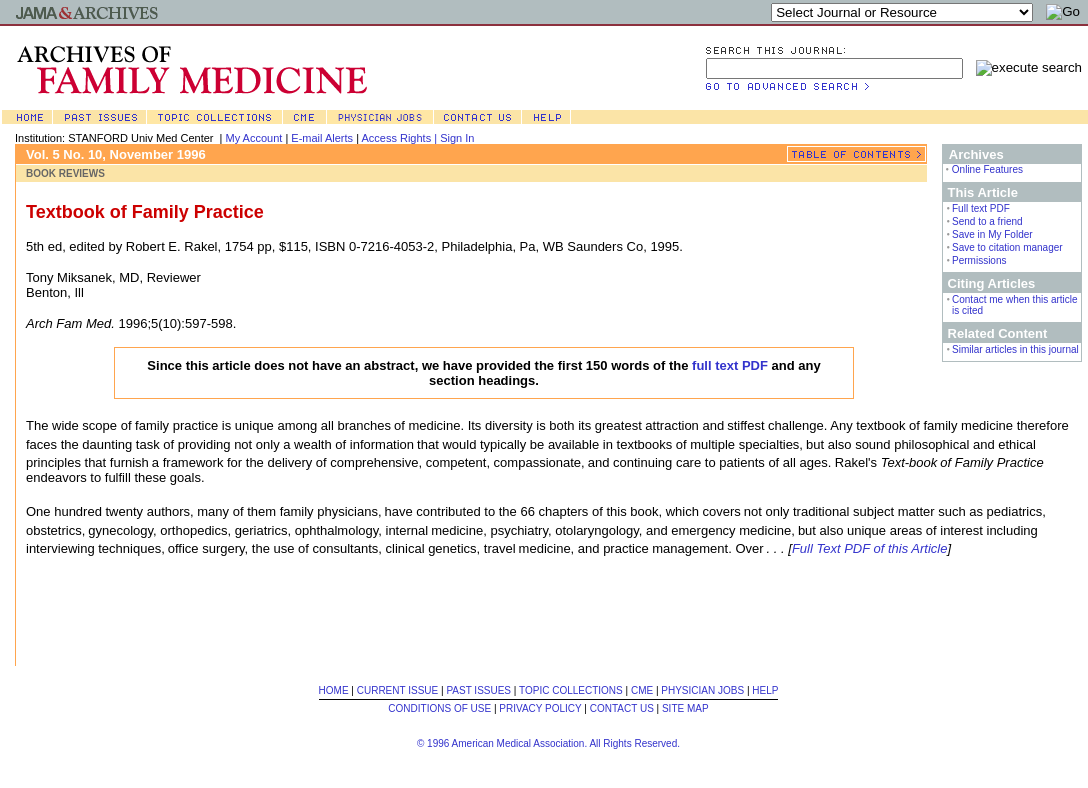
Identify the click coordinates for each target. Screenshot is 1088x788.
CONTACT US (622, 708)
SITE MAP (685, 708)
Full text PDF (981, 208)
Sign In (457, 138)
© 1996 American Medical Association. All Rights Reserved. (548, 743)
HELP (765, 690)
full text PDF (730, 365)
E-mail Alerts (322, 138)
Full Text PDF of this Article (870, 548)
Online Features (987, 169)
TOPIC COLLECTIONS (571, 690)
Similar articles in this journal (1015, 349)
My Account (254, 138)
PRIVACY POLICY (540, 708)
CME (642, 690)
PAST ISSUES (478, 690)
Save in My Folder (992, 234)
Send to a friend (987, 221)
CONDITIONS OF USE (439, 708)
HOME (334, 690)
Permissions (979, 260)
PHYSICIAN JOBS (702, 690)
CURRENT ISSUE (398, 690)
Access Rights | (400, 138)
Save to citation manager (1007, 247)
